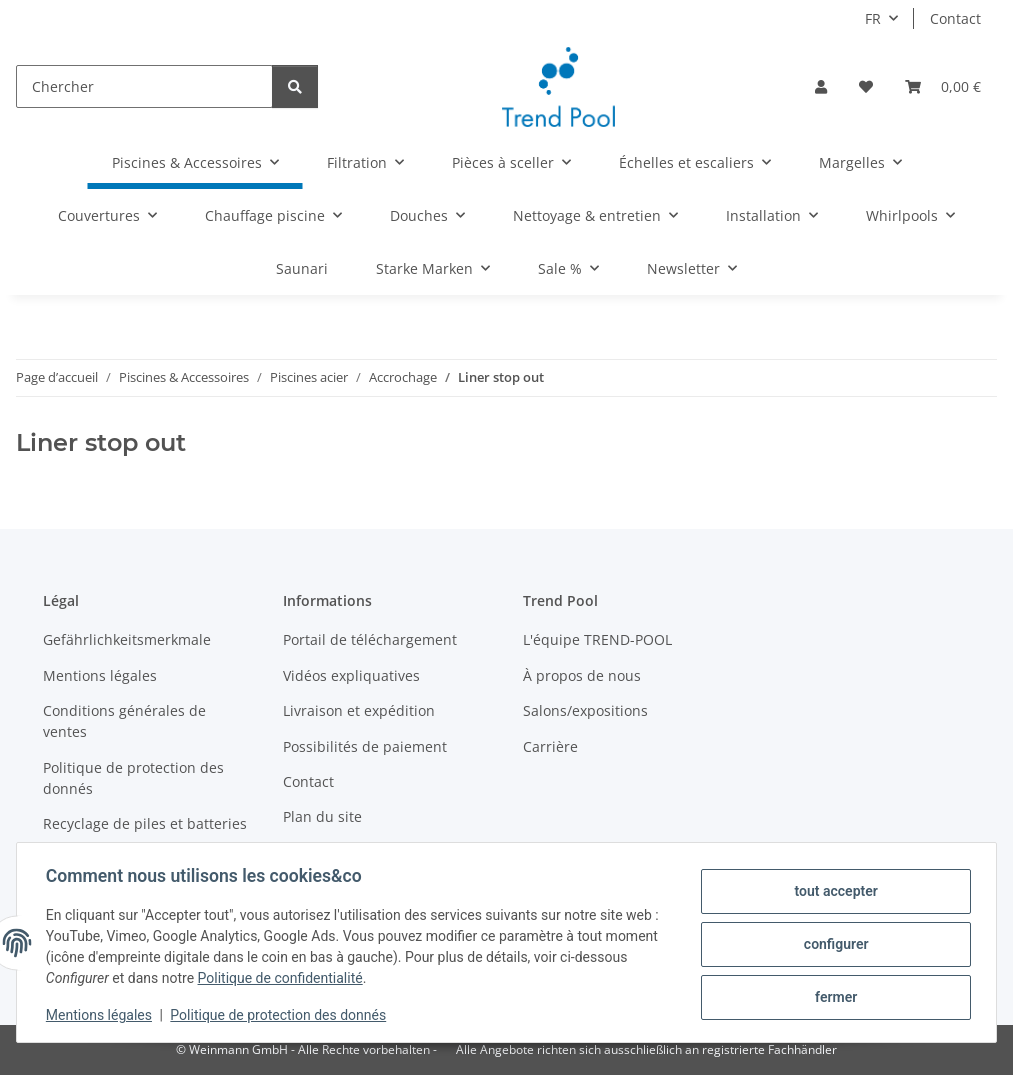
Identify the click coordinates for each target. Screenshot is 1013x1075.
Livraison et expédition (359, 710)
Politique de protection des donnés (282, 1015)
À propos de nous (582, 675)
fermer (833, 996)
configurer (833, 944)
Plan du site (322, 816)
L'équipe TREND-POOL (597, 639)
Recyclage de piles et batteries (145, 823)
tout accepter (832, 892)
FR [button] (873, 18)
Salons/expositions (585, 710)
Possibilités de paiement (365, 746)
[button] (821, 86)
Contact (955, 18)
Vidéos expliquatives (351, 675)
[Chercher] (144, 86)
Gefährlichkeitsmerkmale (127, 639)
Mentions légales (102, 1015)
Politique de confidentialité (283, 978)
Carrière (550, 746)
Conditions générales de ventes (124, 721)
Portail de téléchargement (370, 639)
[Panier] (943, 86)
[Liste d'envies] (866, 86)
